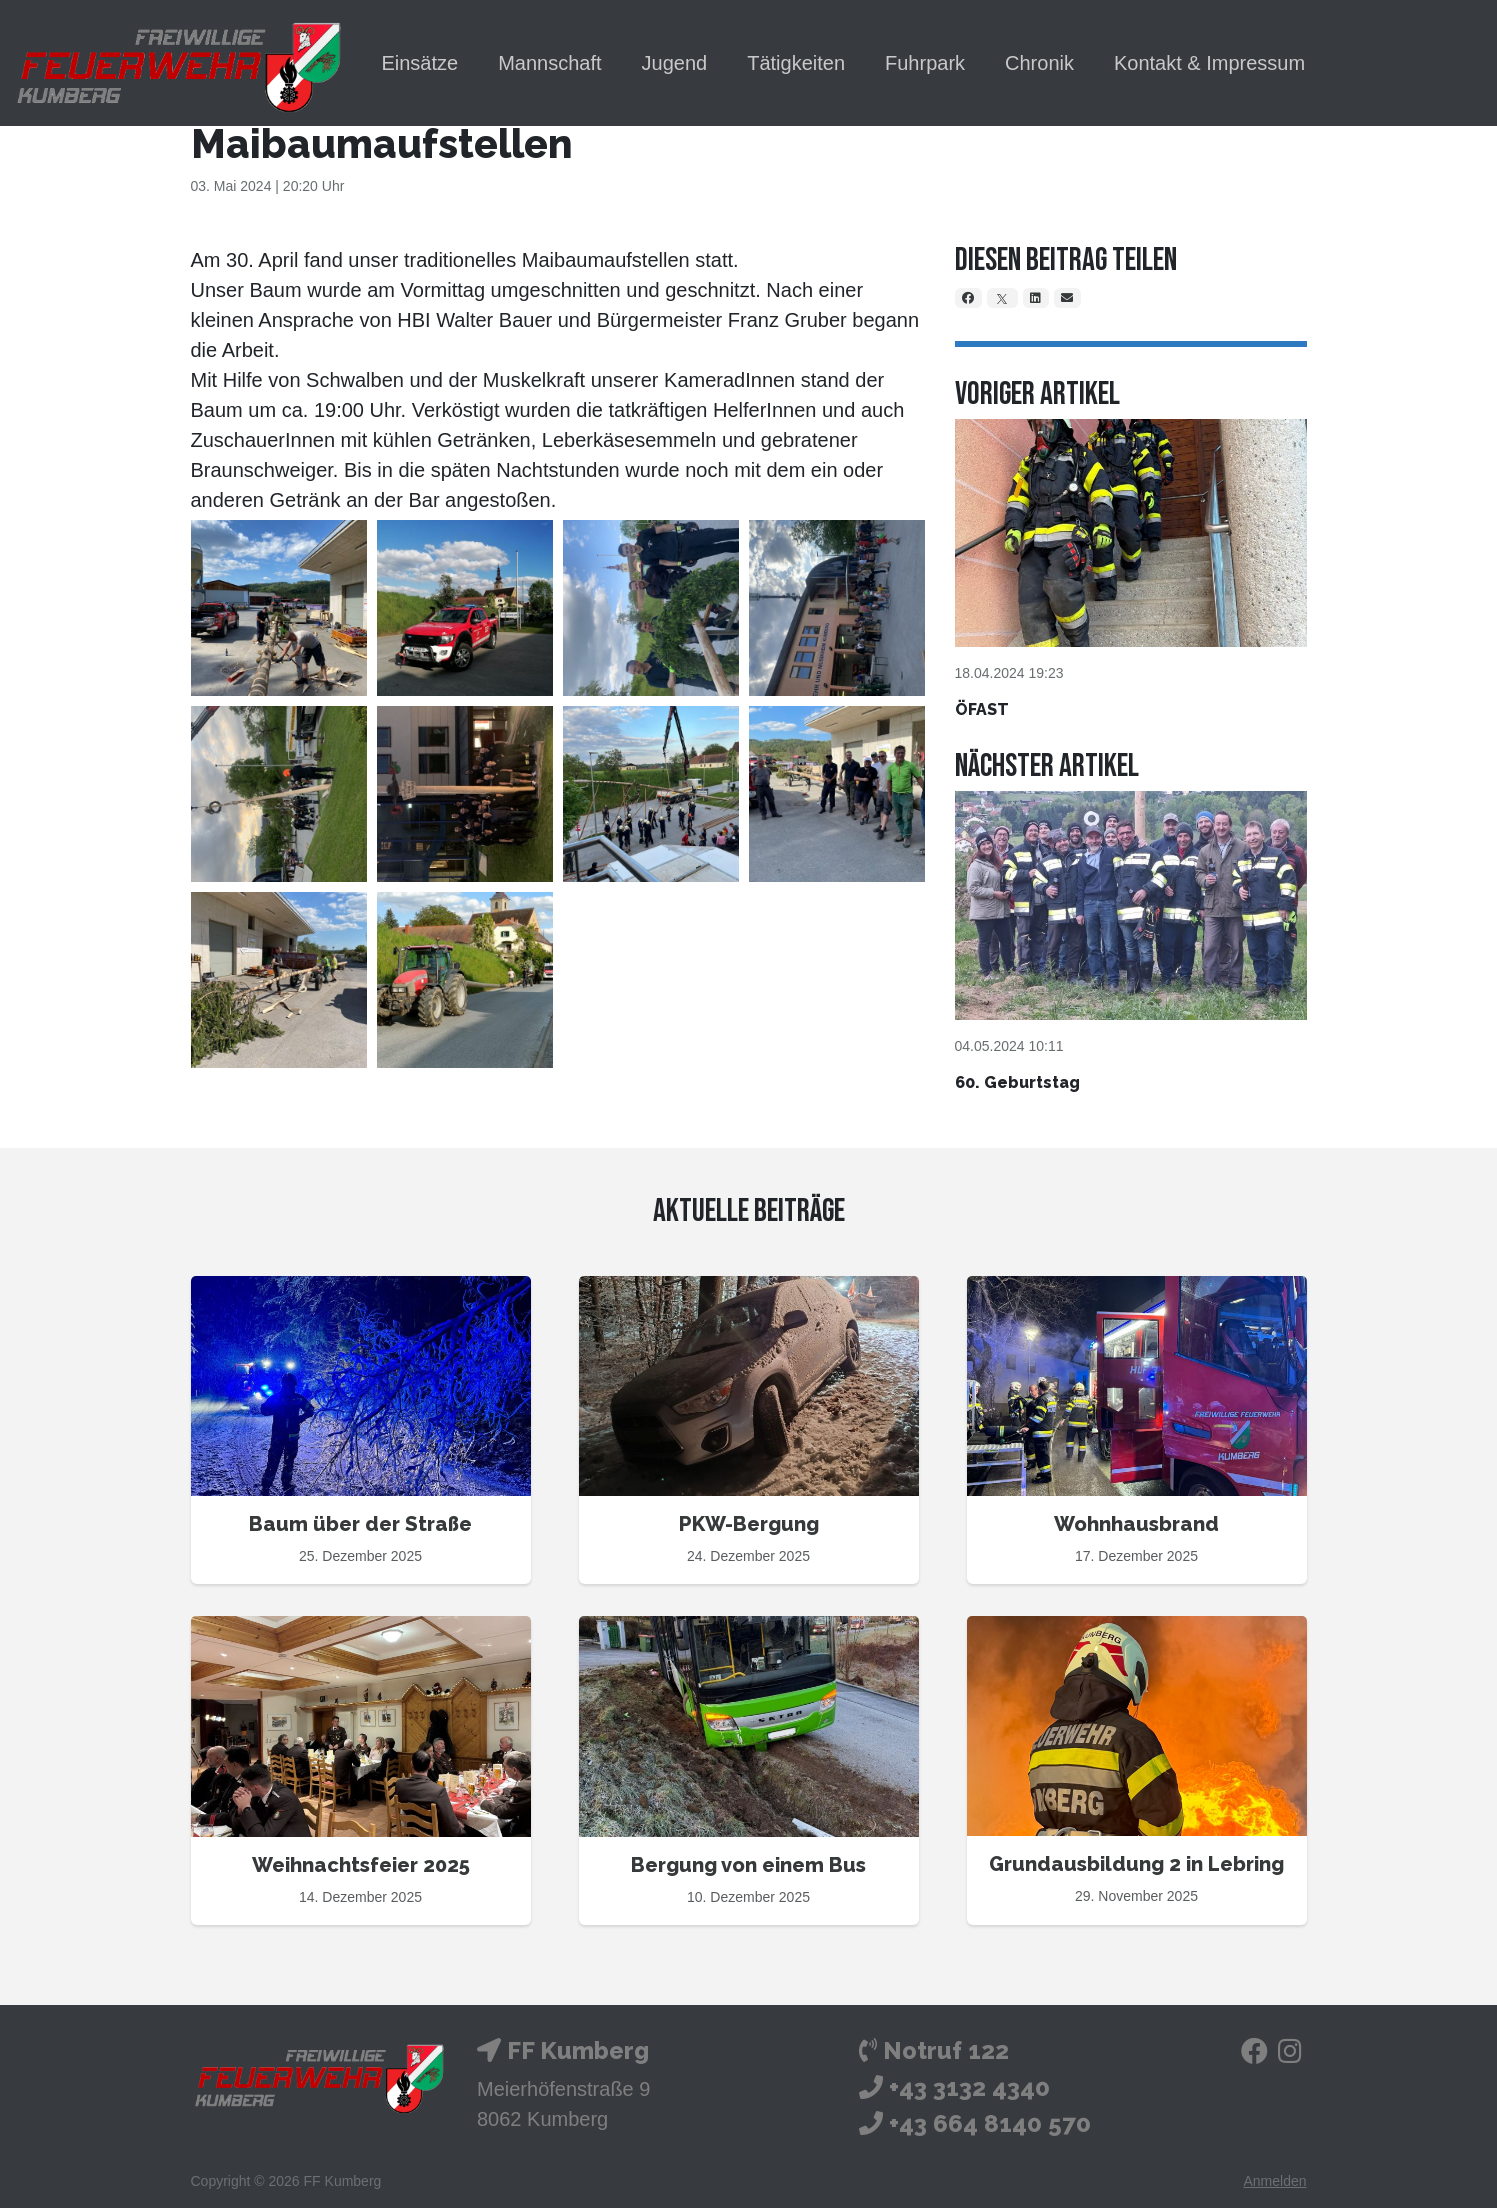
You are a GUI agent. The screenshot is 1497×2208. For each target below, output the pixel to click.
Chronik (1039, 63)
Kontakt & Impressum (1209, 63)
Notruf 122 (946, 2050)
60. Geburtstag (1017, 1082)
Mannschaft (549, 63)
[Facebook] (969, 298)
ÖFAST (982, 709)
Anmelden (1274, 2181)
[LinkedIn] (1036, 298)
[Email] (1068, 298)
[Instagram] (1290, 2055)
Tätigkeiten (796, 63)
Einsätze (419, 63)
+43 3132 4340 (969, 2087)
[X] (1003, 298)
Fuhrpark (925, 63)
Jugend (675, 63)
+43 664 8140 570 (990, 2123)
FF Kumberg (578, 2050)
